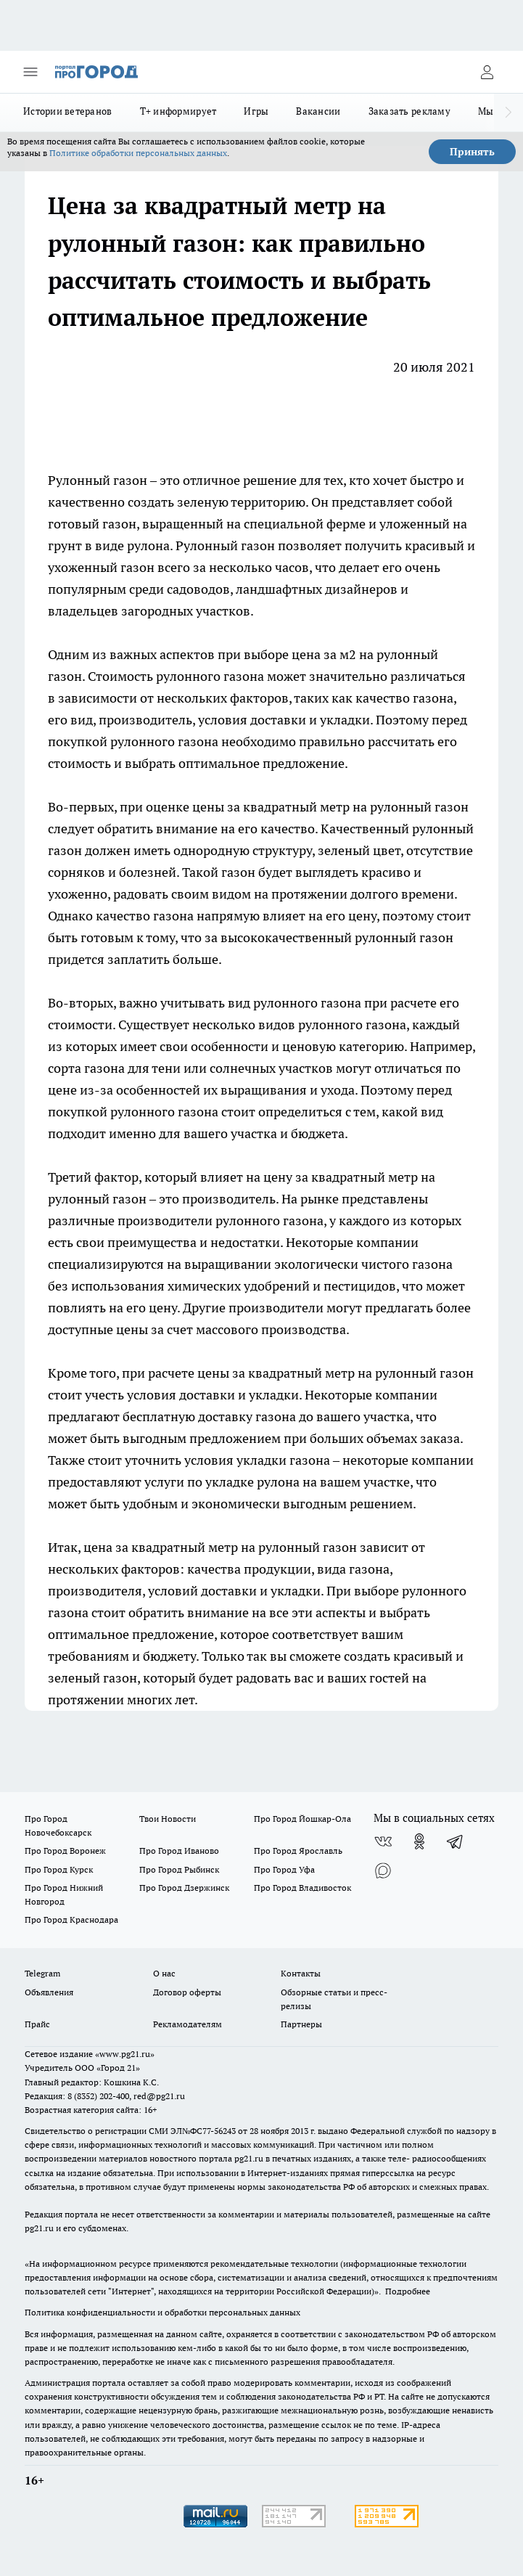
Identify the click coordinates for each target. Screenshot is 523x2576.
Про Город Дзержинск (184, 1887)
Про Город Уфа (284, 1869)
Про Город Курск (59, 1869)
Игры (256, 111)
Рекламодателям (187, 2024)
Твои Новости (167, 1818)
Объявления (49, 1992)
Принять (472, 151)
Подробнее (407, 2291)
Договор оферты (187, 1992)
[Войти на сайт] (486, 71)
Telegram (42, 1973)
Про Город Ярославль (298, 1850)
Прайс (37, 2024)
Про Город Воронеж (65, 1850)
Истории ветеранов (67, 111)
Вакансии (318, 111)
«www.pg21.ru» (125, 2053)
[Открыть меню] (30, 71)
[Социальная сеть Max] (383, 1870)
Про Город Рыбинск (179, 1869)
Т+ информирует (178, 111)
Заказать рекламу (409, 111)
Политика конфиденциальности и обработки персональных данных (162, 2312)
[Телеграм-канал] (455, 1841)
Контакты (301, 1973)
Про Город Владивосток (302, 1887)
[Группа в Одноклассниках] (419, 1841)
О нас (164, 1973)
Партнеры (301, 2024)
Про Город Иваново (179, 1850)
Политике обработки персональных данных (138, 152)
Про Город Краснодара (71, 1919)
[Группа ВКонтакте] (383, 1841)
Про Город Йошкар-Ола (302, 1818)
